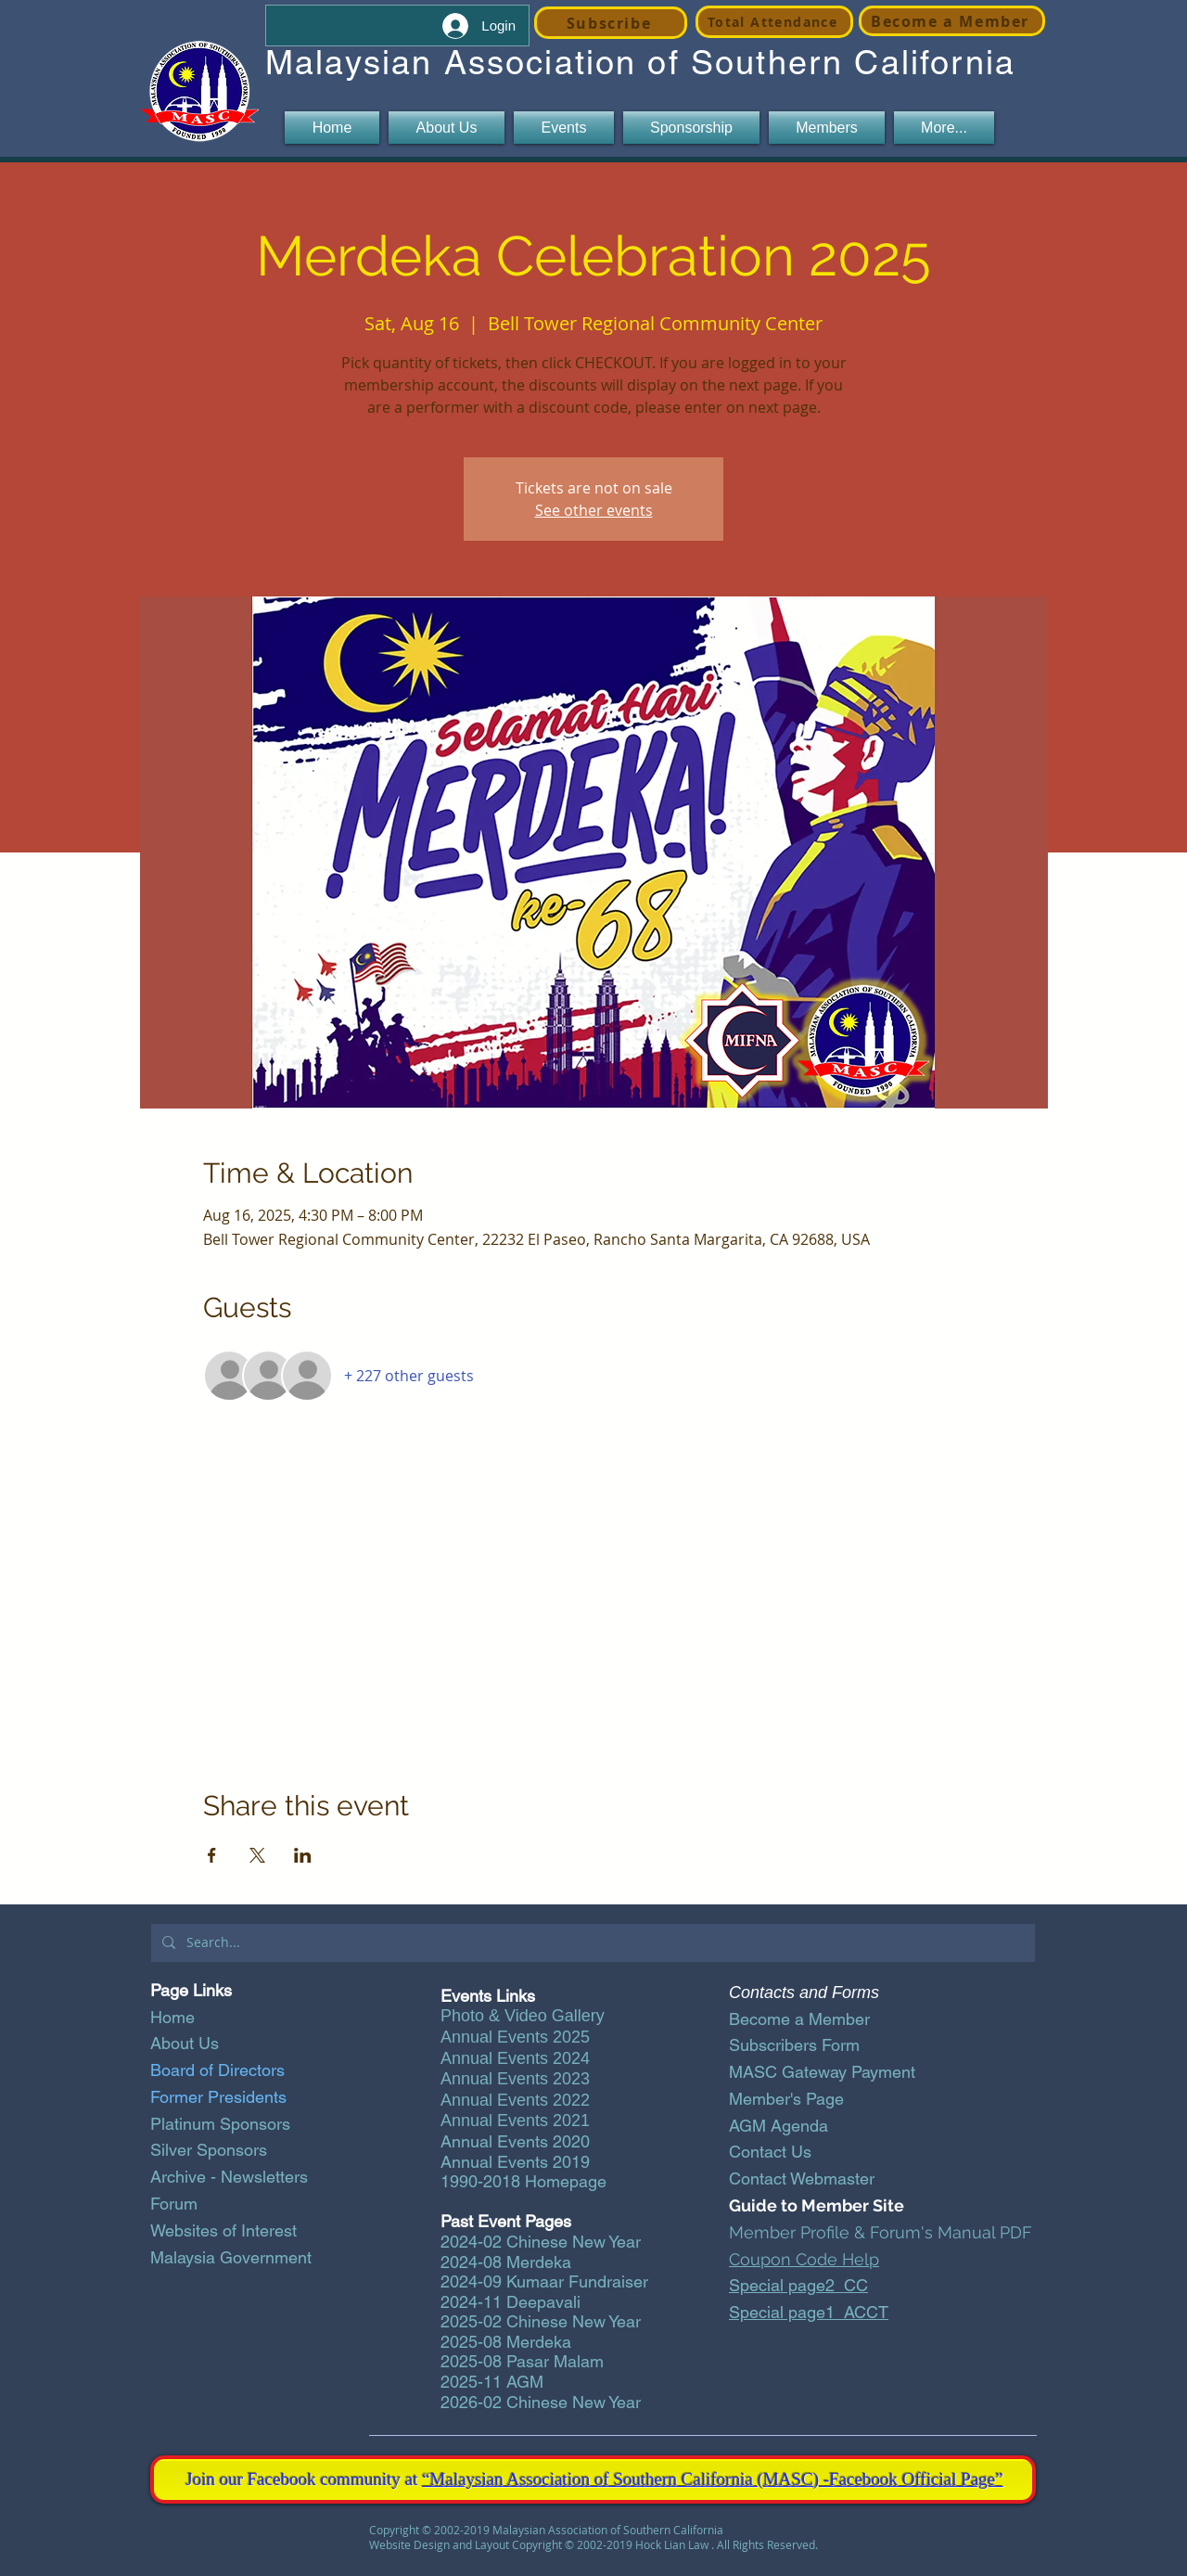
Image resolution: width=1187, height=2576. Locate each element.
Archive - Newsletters (229, 2176)
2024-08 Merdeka (505, 2262)
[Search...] (591, 1943)
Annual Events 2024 (515, 2058)
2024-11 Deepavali (510, 2302)
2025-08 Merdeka (505, 2342)
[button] (446, 127)
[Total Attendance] (774, 22)
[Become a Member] (952, 21)
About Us (184, 2043)
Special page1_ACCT (808, 2312)
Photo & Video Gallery (522, 2015)
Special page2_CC (798, 2285)
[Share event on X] (257, 1855)
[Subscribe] (610, 22)
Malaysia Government (231, 2257)
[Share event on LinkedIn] (303, 1855)
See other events (594, 510)
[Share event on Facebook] (212, 1855)
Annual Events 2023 (515, 2079)
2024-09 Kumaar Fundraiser (544, 2281)
